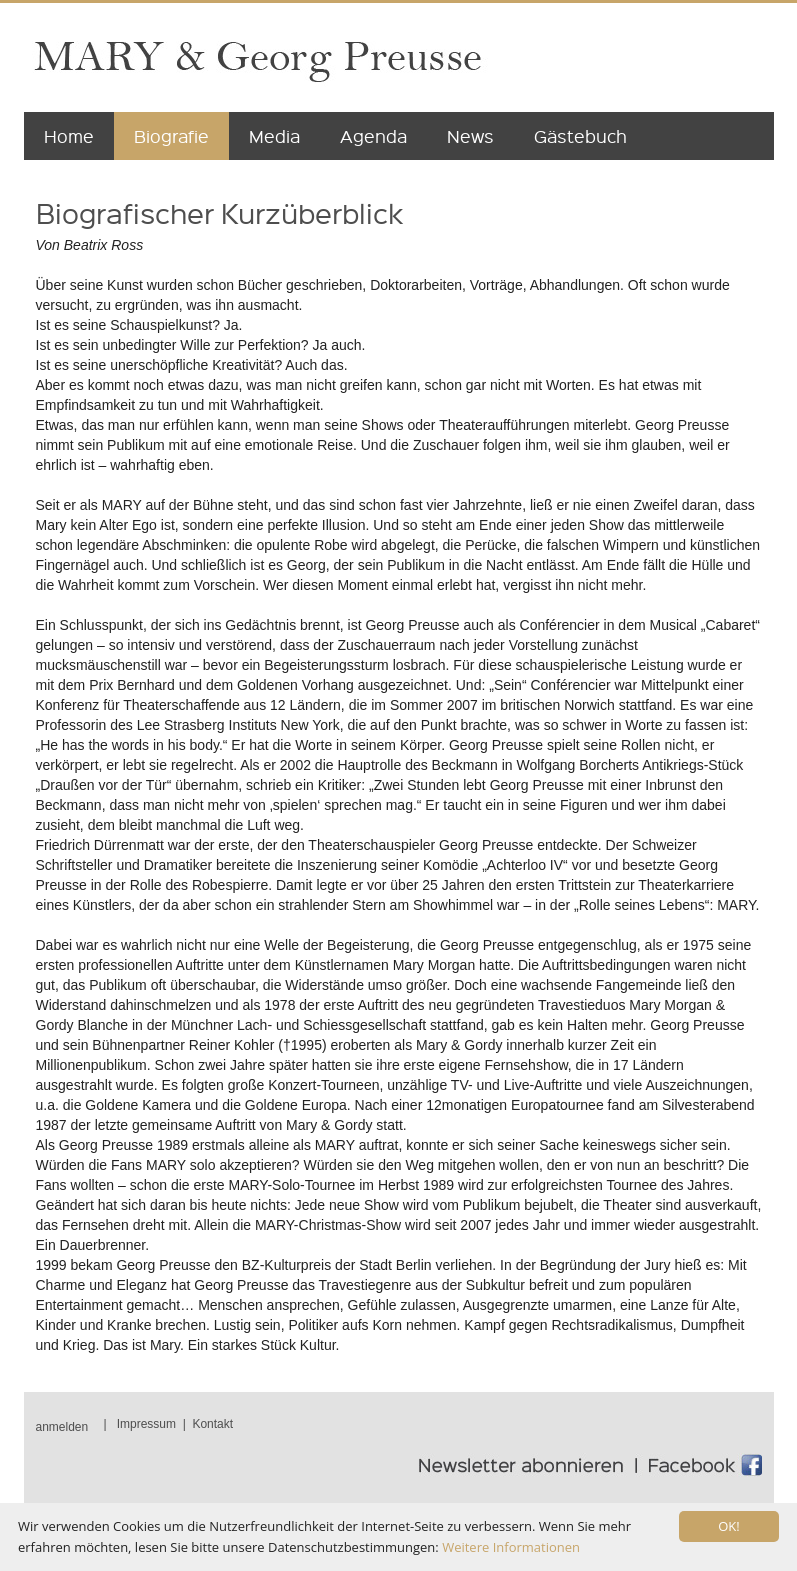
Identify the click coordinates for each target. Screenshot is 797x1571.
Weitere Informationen (511, 1547)
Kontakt (212, 1424)
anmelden (62, 1427)
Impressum (146, 1424)
